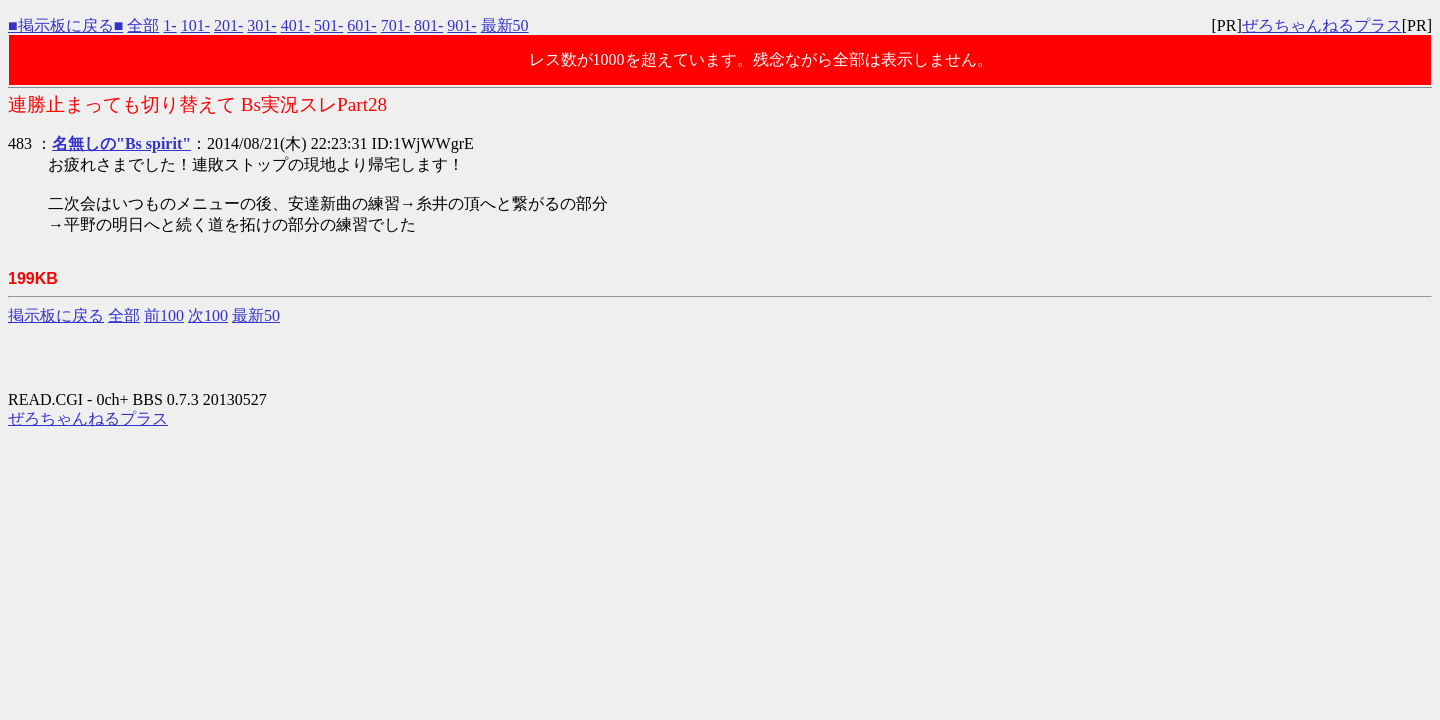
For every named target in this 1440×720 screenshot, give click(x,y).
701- (395, 25)
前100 (164, 315)
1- (169, 25)
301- (261, 25)
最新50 (505, 25)
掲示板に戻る (56, 315)
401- (295, 25)
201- (228, 25)
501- (328, 25)
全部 (143, 25)
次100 (208, 315)
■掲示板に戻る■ (65, 25)
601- (361, 25)
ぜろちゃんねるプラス (1322, 25)
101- (195, 25)
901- (461, 25)
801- (428, 25)
